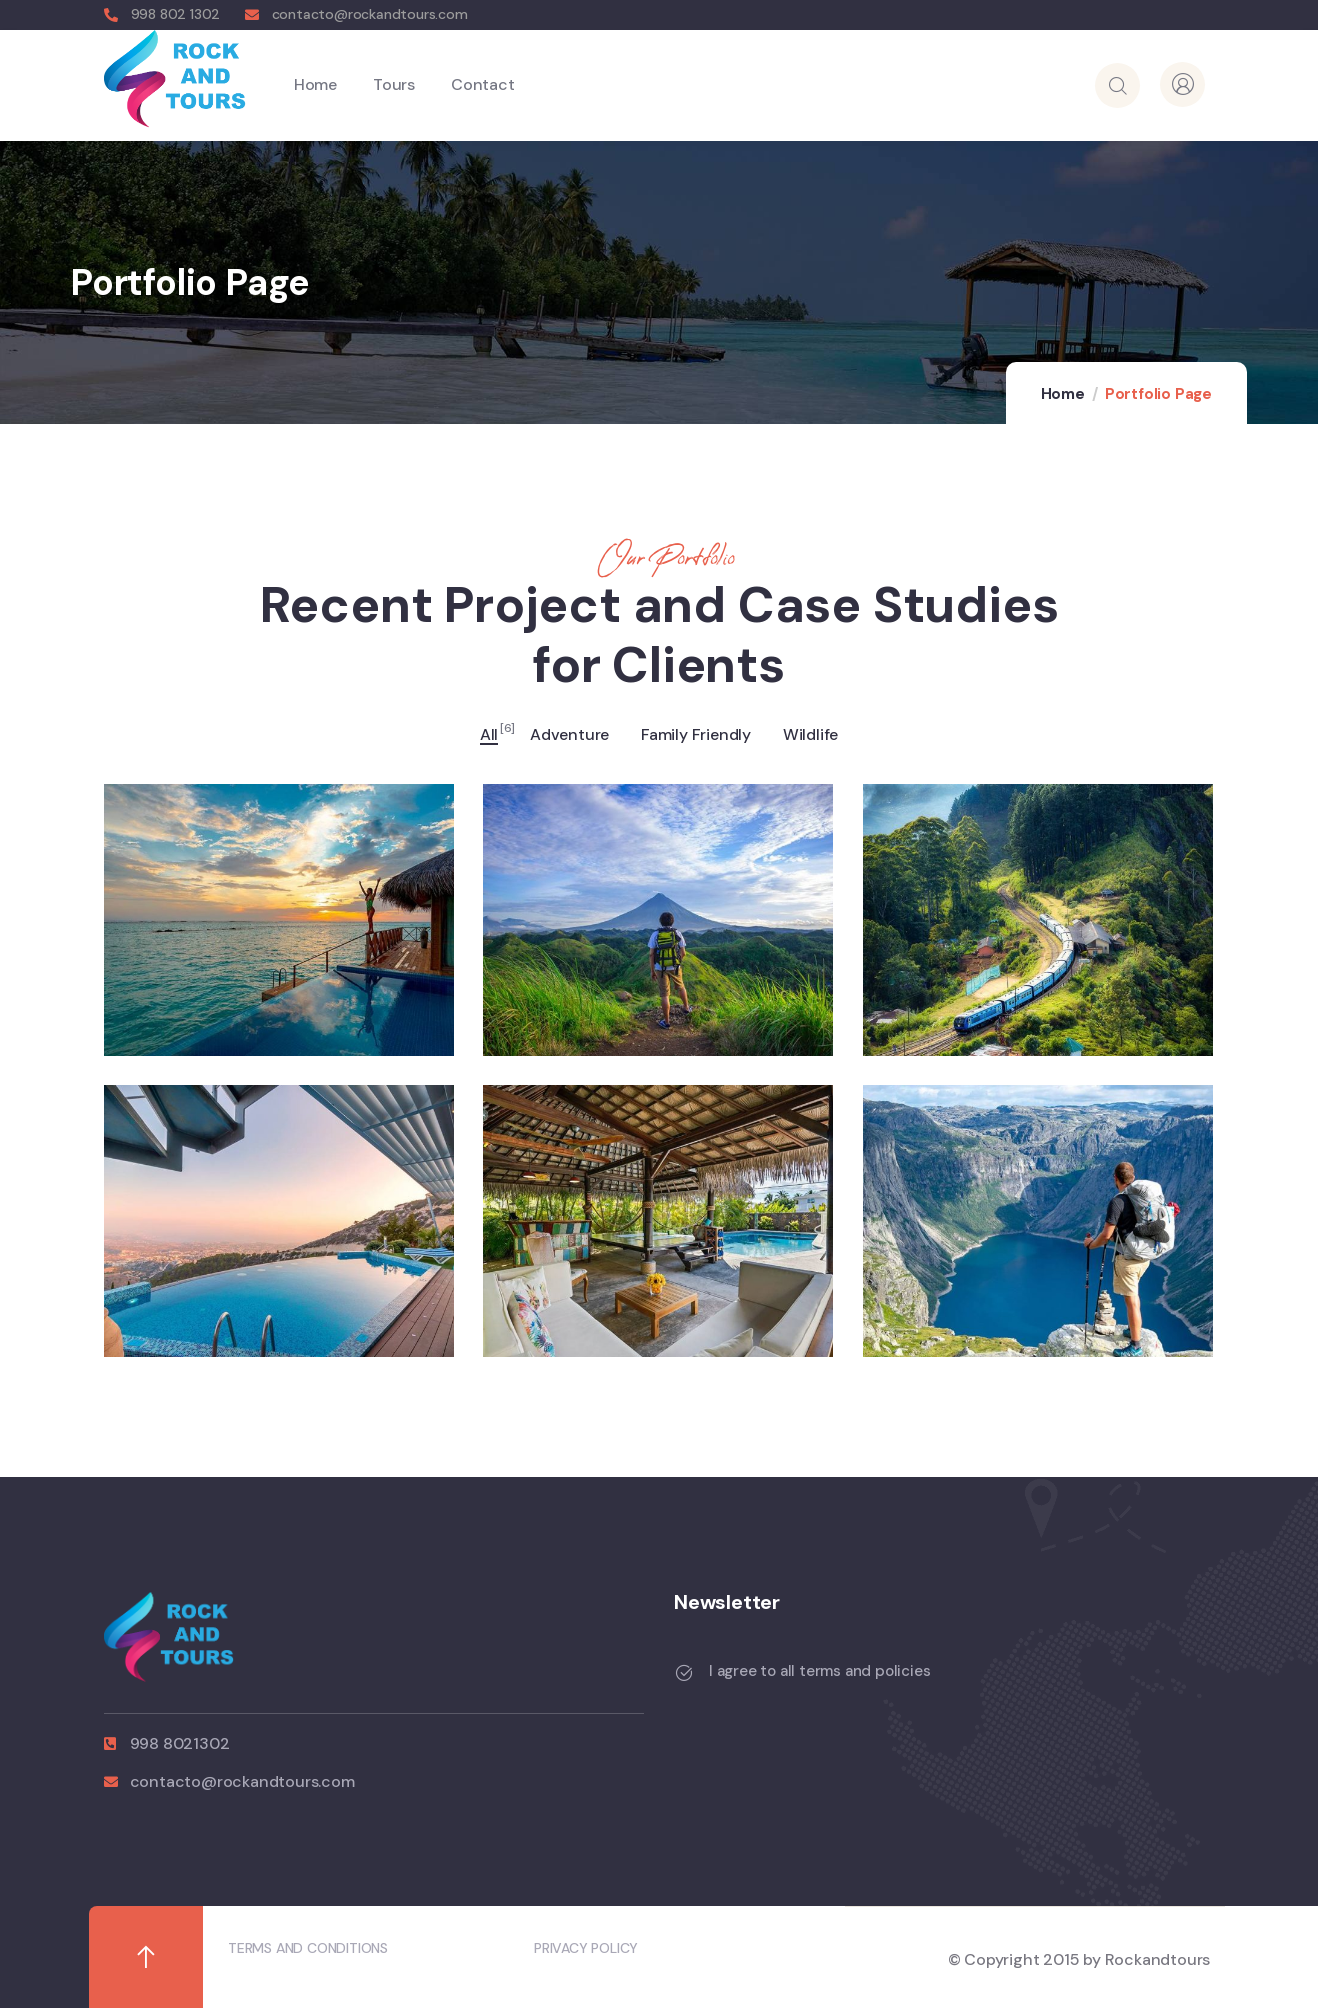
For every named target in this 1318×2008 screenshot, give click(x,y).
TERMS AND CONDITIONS (308, 1948)
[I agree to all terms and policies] (684, 1673)
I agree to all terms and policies (819, 1671)
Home (1063, 394)
